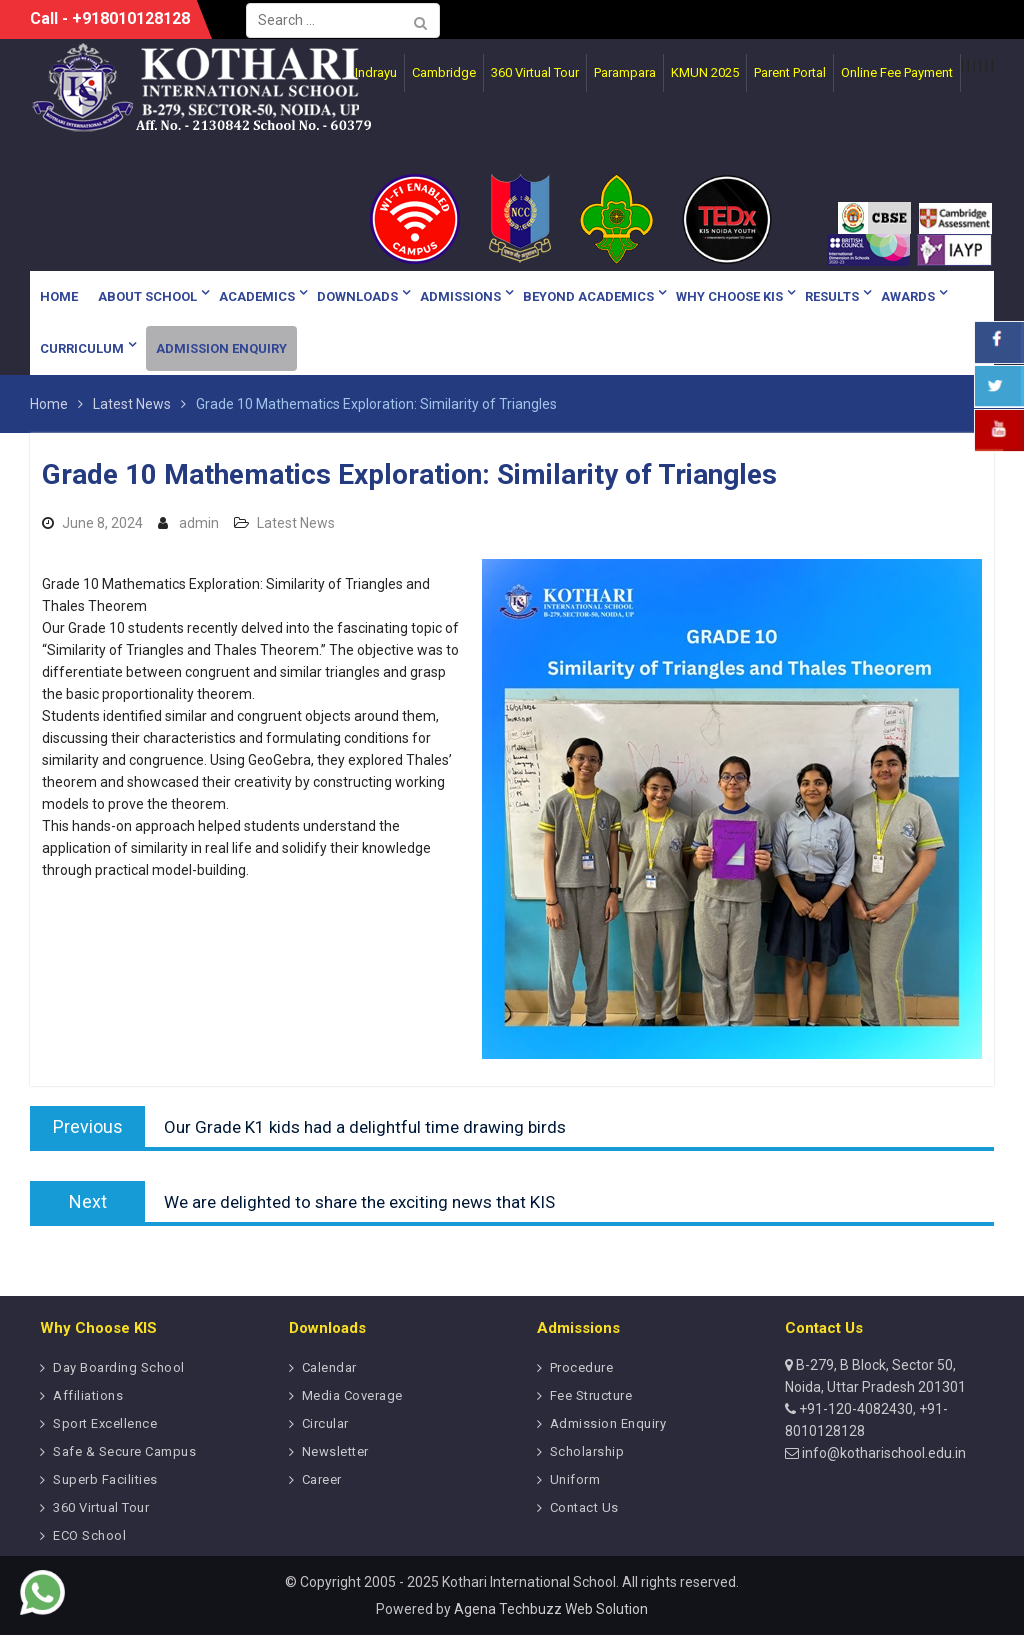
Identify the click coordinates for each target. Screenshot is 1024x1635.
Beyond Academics (588, 296)
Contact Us (584, 1507)
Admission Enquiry (221, 348)
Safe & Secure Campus (124, 1451)
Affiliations (88, 1395)
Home (59, 296)
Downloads (357, 296)
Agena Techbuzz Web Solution (551, 1609)
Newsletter (335, 1451)
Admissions (460, 296)
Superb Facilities (105, 1479)
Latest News (296, 523)
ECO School (89, 1535)
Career (322, 1479)
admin (199, 523)
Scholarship (587, 1451)
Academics (257, 296)
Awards (908, 296)
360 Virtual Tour (101, 1507)
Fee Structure (591, 1395)
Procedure (582, 1367)
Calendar (329, 1367)
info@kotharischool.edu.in (882, 1453)
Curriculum (82, 348)
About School (147, 296)
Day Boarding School (119, 1367)
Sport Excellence (105, 1423)
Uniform (575, 1479)
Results (832, 296)
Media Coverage (352, 1395)
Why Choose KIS (729, 296)
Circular (325, 1423)
